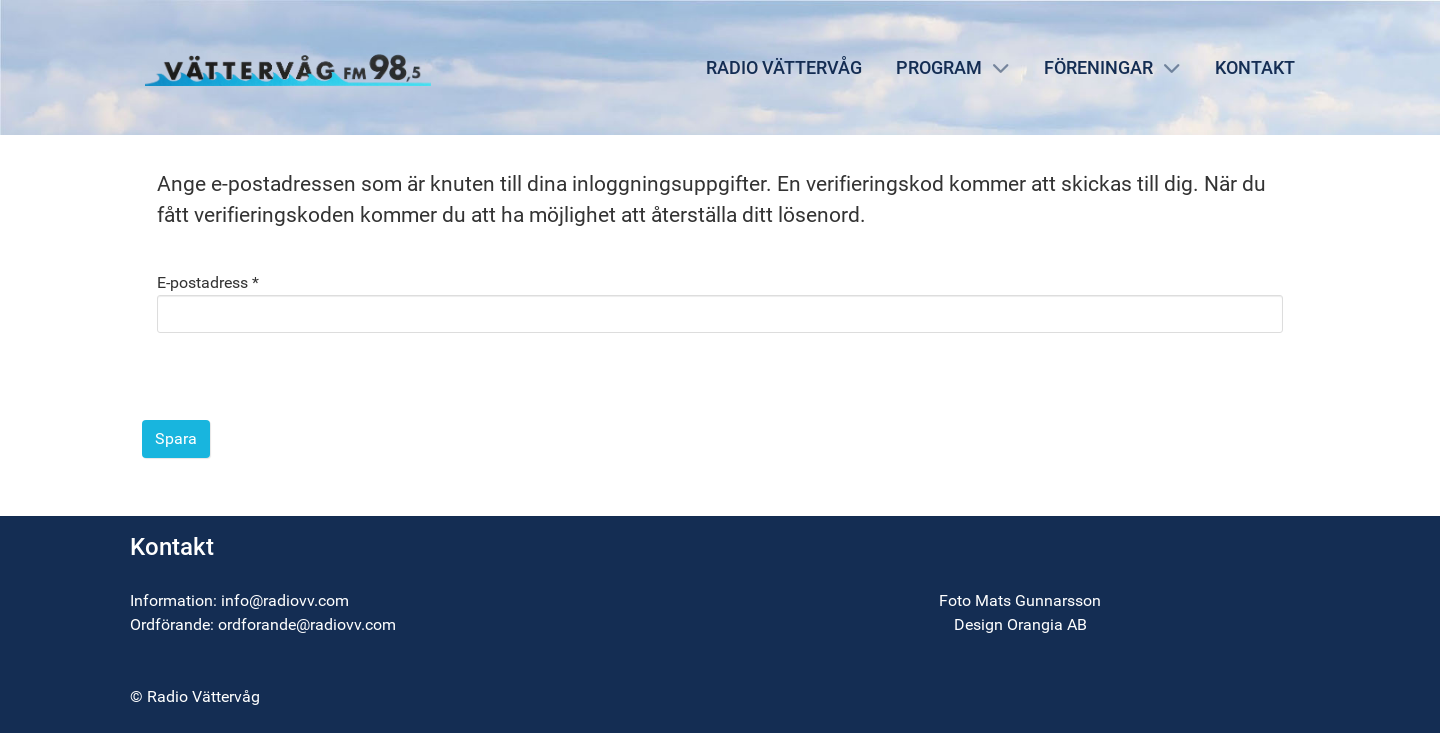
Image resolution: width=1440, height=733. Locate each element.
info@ (242, 600)
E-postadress (208, 282)
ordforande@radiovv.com (307, 624)
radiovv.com (306, 600)
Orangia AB (1047, 624)
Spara (176, 438)
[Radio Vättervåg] (288, 66)
